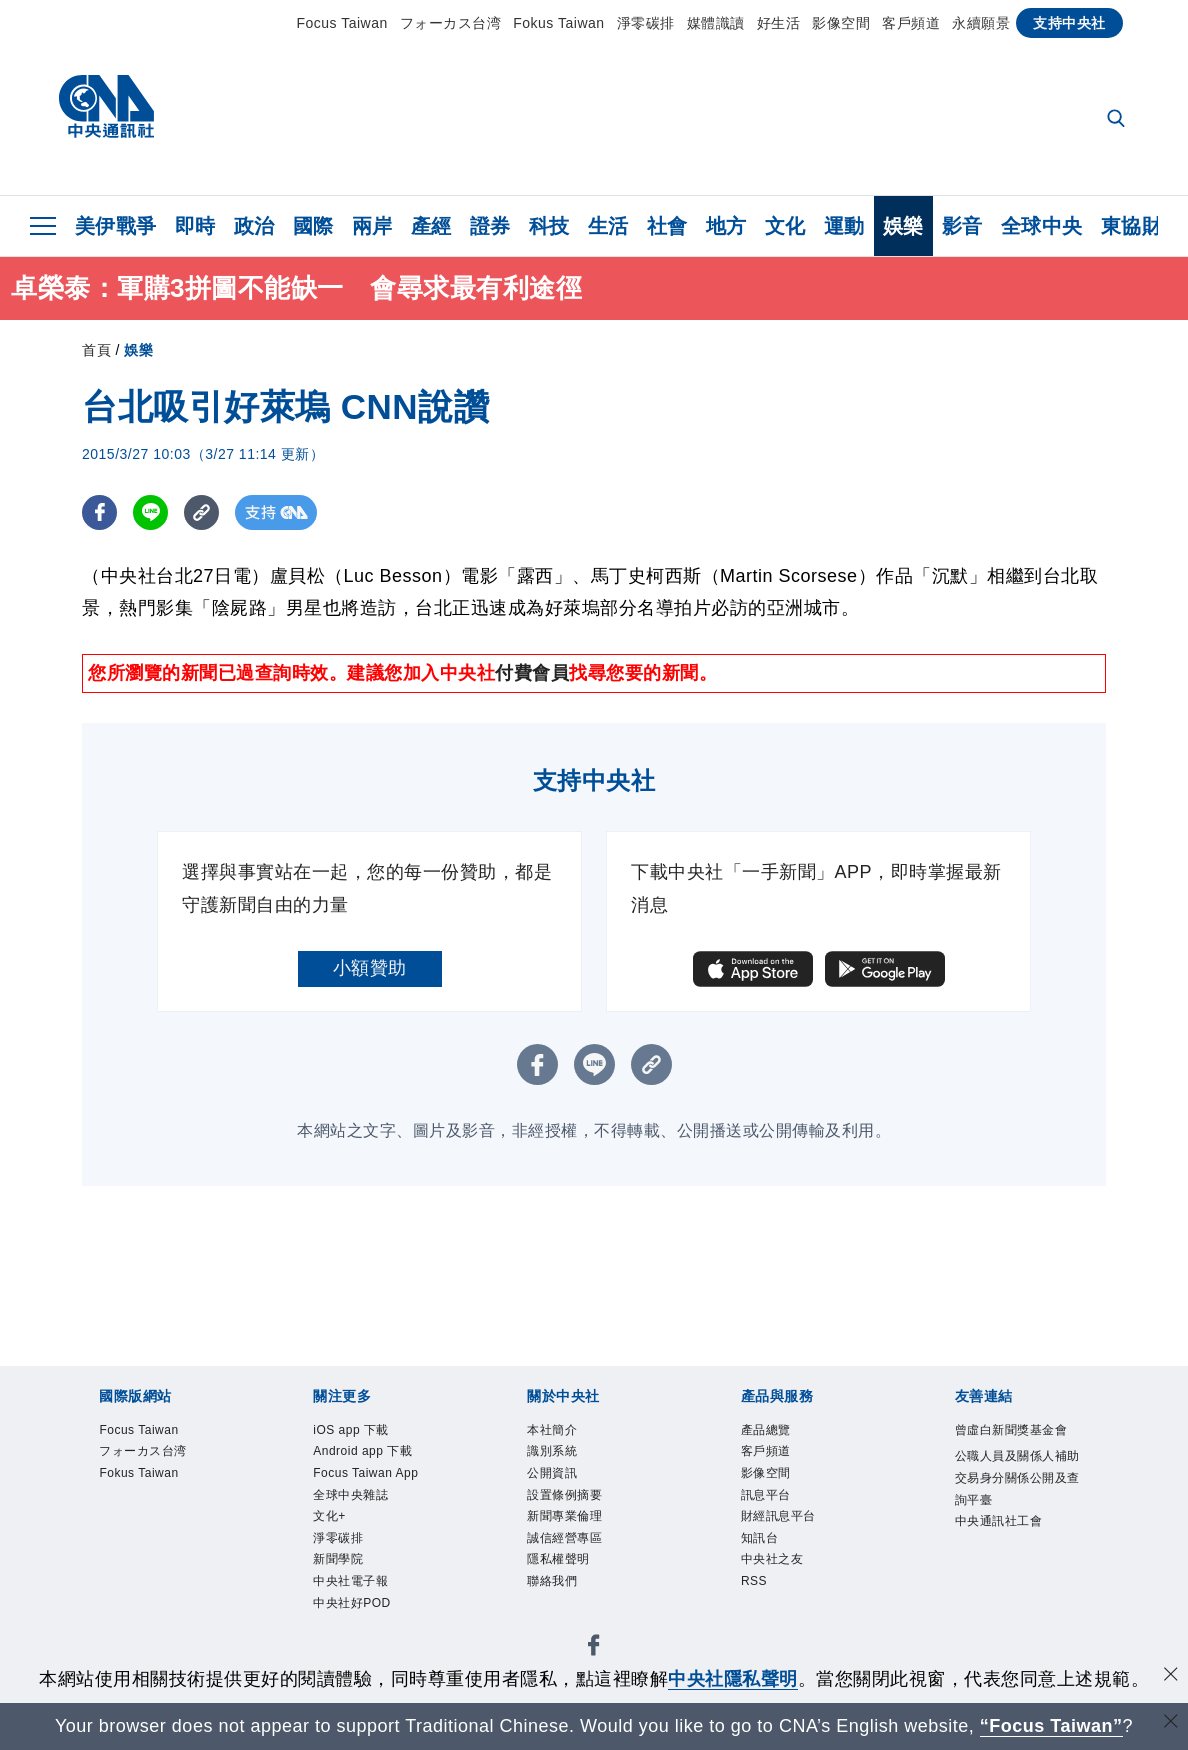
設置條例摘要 (579, 1511)
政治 (254, 226)
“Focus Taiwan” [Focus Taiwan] (1051, 1726)
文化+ (335, 1590)
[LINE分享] (150, 512)
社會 (667, 226)
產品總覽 (776, 1432)
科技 (549, 226)
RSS (759, 1616)
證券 (490, 226)
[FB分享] (99, 512)
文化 (785, 226)
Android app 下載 (373, 1471)
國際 (313, 226)
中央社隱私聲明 (733, 1679)
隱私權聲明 (571, 1590)
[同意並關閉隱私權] (1171, 1676)
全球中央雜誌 (365, 1564)
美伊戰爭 (116, 226)
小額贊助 (370, 968)
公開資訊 (562, 1485)
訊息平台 (776, 1511)
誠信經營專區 (579, 1564)
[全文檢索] (1118, 120)
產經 (431, 226)
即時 (195, 226)
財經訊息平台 (793, 1537)
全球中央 (1042, 226)
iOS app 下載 (365, 1432)
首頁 (96, 350)
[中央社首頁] (106, 111)
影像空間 (841, 23)
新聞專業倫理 (579, 1537)
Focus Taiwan (341, 23)
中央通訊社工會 (1016, 1591)
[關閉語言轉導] (1171, 1723)
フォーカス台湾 (451, 23)
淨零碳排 (646, 23)
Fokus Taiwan (558, 23)
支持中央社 (1069, 23)
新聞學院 (348, 1643)
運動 (844, 226)
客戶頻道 (911, 23)
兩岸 (372, 226)
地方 (726, 226)
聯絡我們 (562, 1616)
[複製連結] (201, 512)
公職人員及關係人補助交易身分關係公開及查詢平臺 (1016, 1525)
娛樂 (903, 226)
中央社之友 (785, 1590)
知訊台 (767, 1564)
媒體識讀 (716, 23)
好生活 (779, 23)
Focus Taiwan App (368, 1524)
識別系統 (562, 1458)
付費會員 (532, 673)
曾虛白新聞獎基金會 (1016, 1445)
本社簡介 (562, 1432)
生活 (608, 226)
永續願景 (981, 23)
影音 (962, 226)
